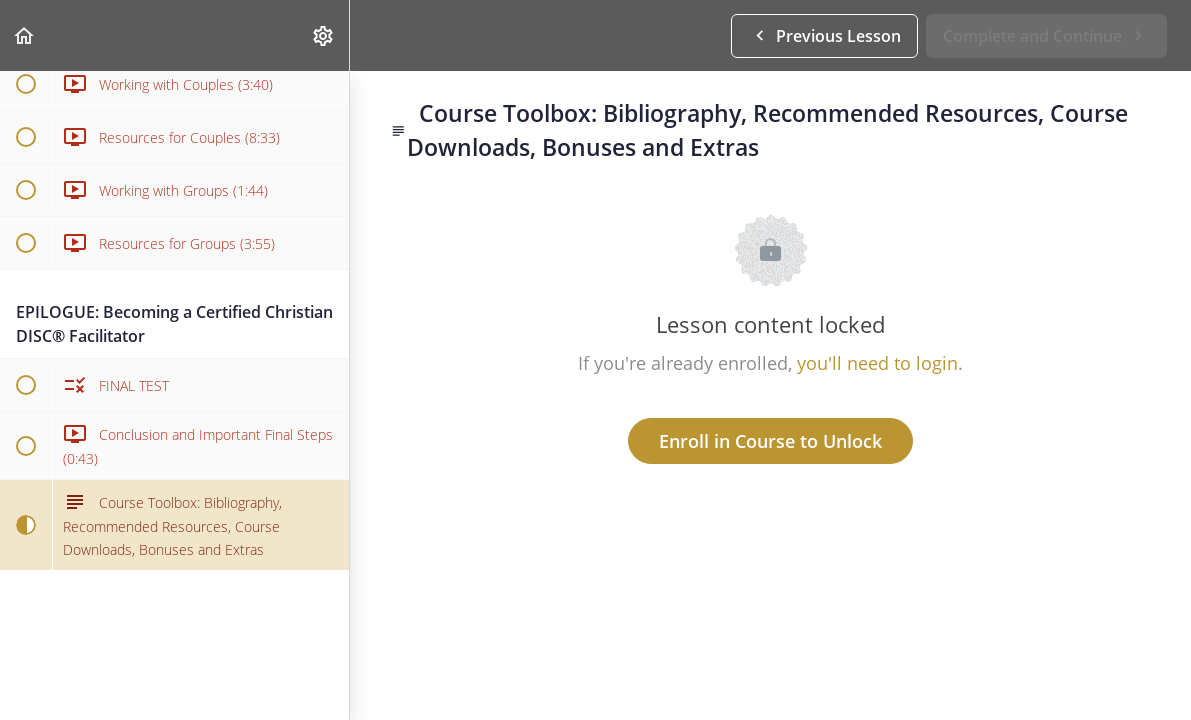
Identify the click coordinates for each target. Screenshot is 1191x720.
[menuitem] (324, 35)
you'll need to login (877, 363)
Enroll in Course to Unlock (770, 441)
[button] (25, 35)
